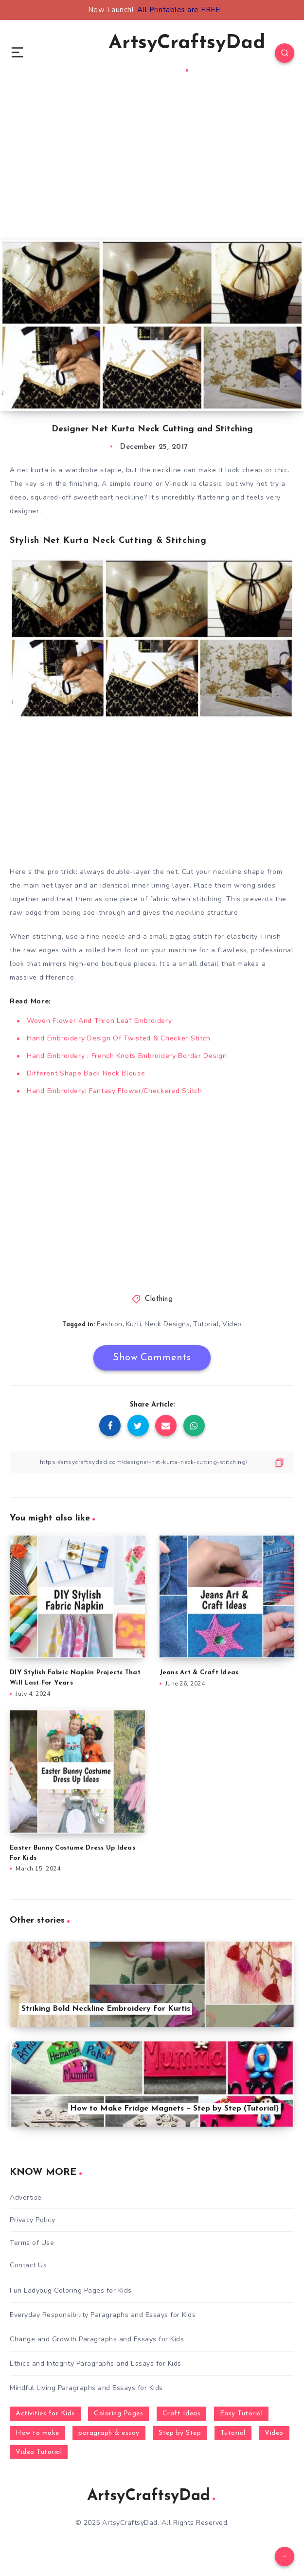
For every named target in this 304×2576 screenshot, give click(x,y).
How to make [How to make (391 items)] (37, 2433)
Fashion (110, 1324)
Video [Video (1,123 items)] (274, 2433)
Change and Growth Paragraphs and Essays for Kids (97, 2339)
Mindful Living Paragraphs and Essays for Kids (86, 2387)
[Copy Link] (152, 1462)
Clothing (159, 1299)
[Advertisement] (152, 171)
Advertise (26, 2197)
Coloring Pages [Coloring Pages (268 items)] (118, 2413)
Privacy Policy (32, 2219)
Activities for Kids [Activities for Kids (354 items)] (45, 2413)
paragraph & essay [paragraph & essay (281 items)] (109, 2433)
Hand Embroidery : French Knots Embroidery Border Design (127, 1055)
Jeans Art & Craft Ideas (199, 1672)
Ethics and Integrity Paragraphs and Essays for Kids (95, 2363)
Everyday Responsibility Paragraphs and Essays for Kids (103, 2314)
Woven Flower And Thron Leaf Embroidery (99, 1020)
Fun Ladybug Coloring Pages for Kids (71, 2290)
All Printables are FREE (178, 10)
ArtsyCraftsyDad (187, 53)
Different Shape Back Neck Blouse (86, 1073)
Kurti (134, 1324)
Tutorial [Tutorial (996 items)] (233, 2433)
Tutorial (206, 1324)
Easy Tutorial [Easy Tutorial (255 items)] (241, 2413)
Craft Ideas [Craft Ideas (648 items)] (181, 2413)
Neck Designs (167, 1324)
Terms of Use (32, 2242)
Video (232, 1324)
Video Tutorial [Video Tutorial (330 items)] (39, 2452)
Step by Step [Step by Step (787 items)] (180, 2433)
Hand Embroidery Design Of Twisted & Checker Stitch (119, 1038)
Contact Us (28, 2265)
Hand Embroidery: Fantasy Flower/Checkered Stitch (114, 1090)
